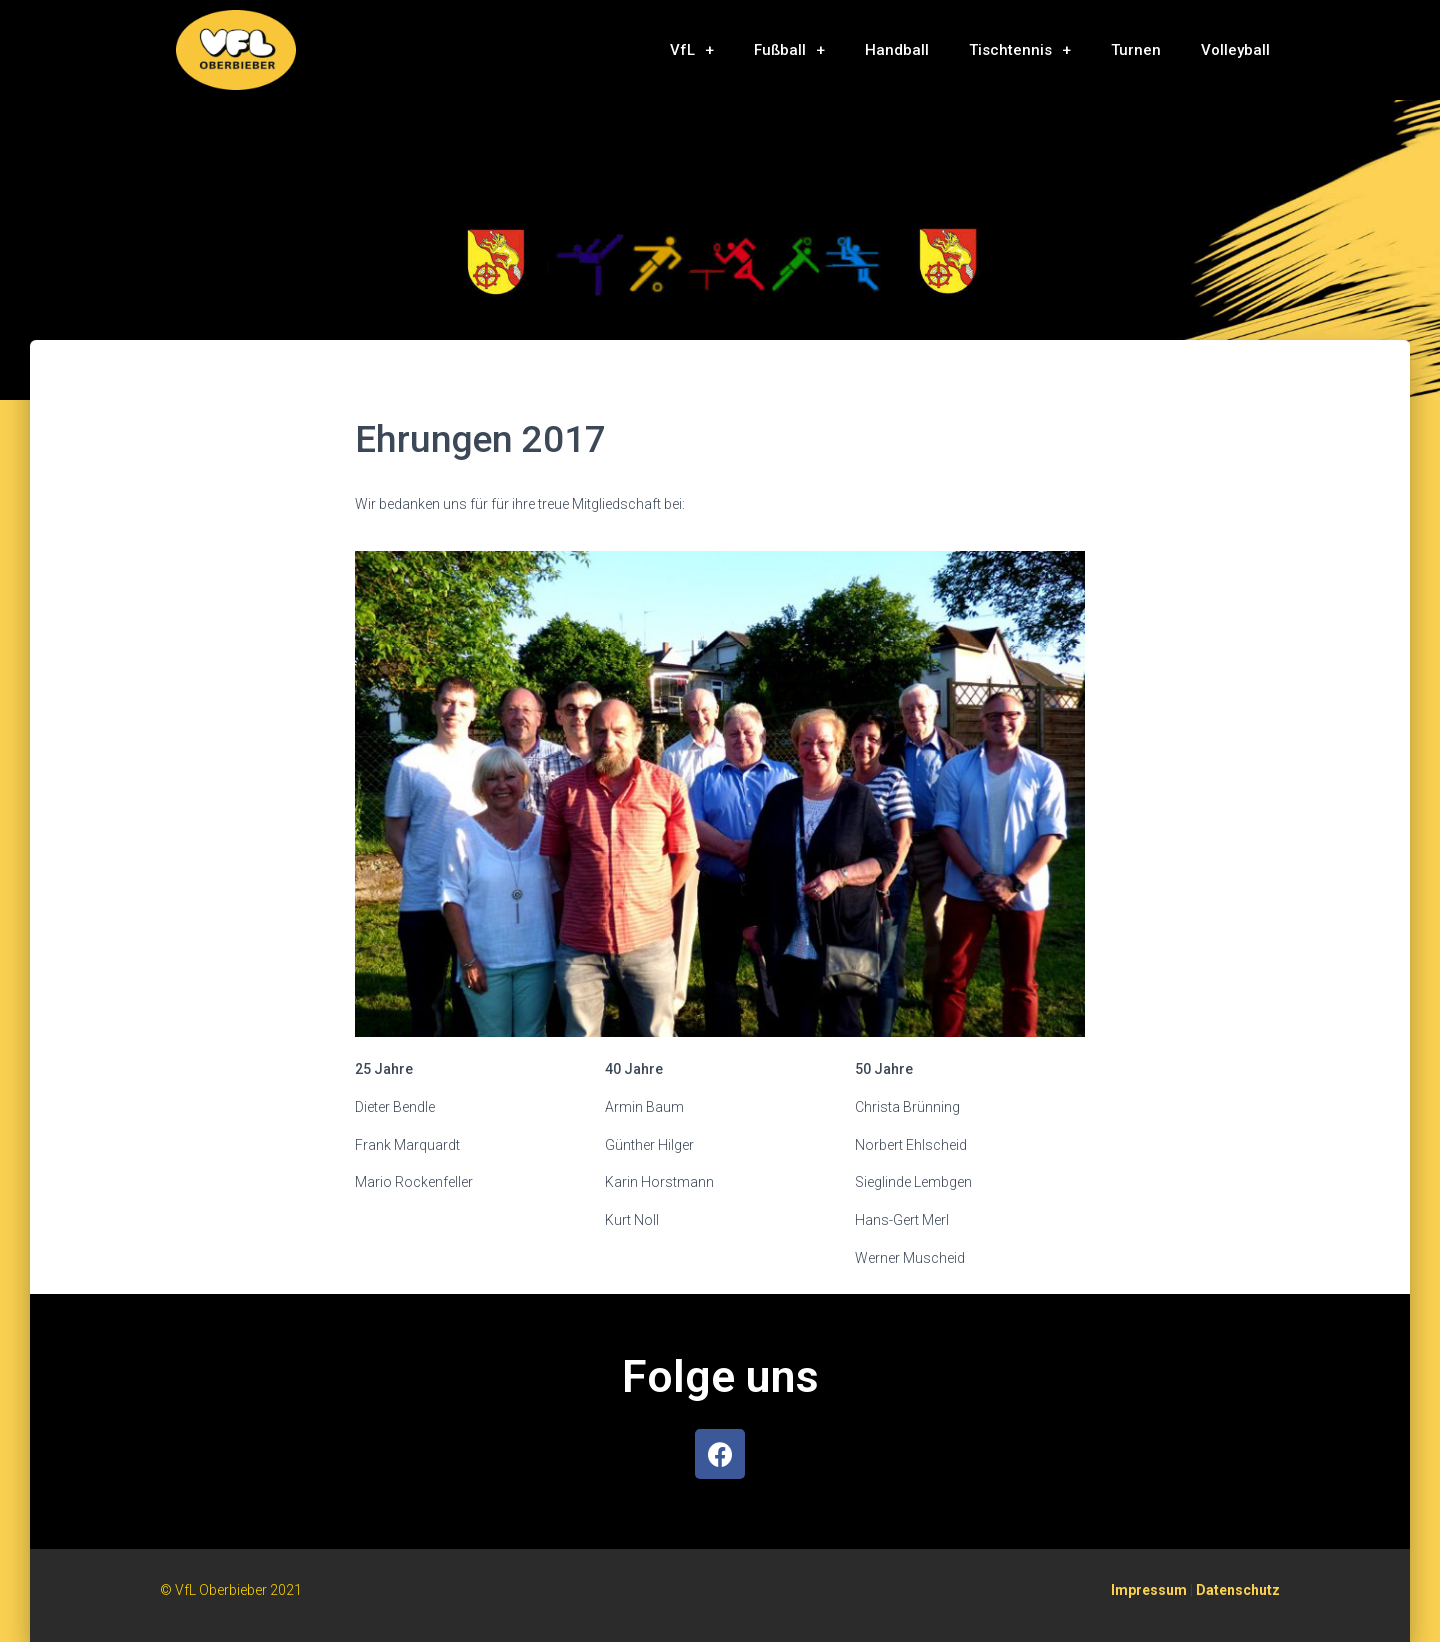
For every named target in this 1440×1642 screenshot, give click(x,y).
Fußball (789, 50)
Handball (897, 50)
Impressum (1149, 1590)
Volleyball (1235, 50)
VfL (692, 50)
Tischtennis (1020, 50)
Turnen (1136, 50)
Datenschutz (1238, 1590)
